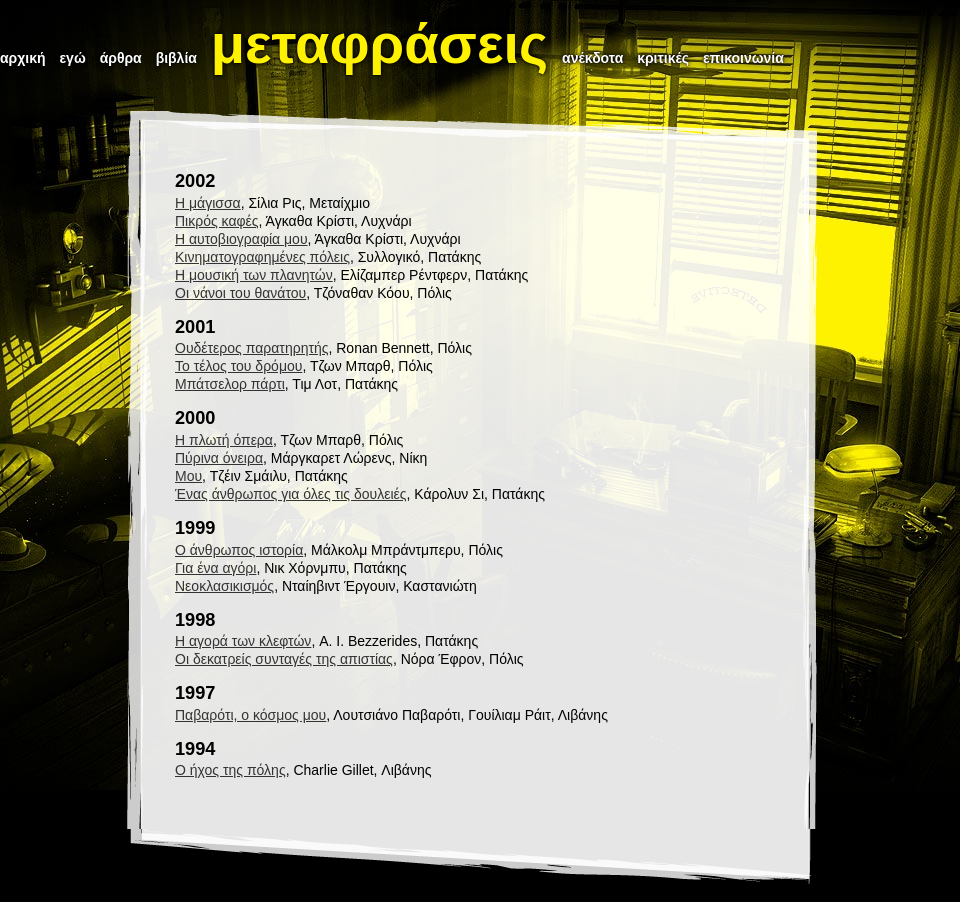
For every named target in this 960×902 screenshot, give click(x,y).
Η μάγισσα (208, 203)
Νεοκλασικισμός (224, 586)
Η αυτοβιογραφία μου (241, 239)
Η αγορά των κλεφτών (243, 641)
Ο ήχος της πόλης (230, 770)
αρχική (23, 58)
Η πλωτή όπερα (224, 440)
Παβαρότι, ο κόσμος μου (250, 715)
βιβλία (176, 58)
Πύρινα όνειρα (219, 458)
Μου (188, 476)
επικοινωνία (743, 58)
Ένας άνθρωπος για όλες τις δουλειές (291, 494)
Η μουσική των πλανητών (254, 275)
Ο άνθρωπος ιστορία (239, 550)
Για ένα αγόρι (215, 568)
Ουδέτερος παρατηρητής (251, 348)
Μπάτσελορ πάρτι (230, 384)
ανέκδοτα (592, 58)
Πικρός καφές (217, 221)
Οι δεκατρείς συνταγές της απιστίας (284, 659)
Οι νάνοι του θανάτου (240, 293)
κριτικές (663, 58)
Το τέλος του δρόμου (238, 366)
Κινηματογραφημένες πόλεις (262, 257)
